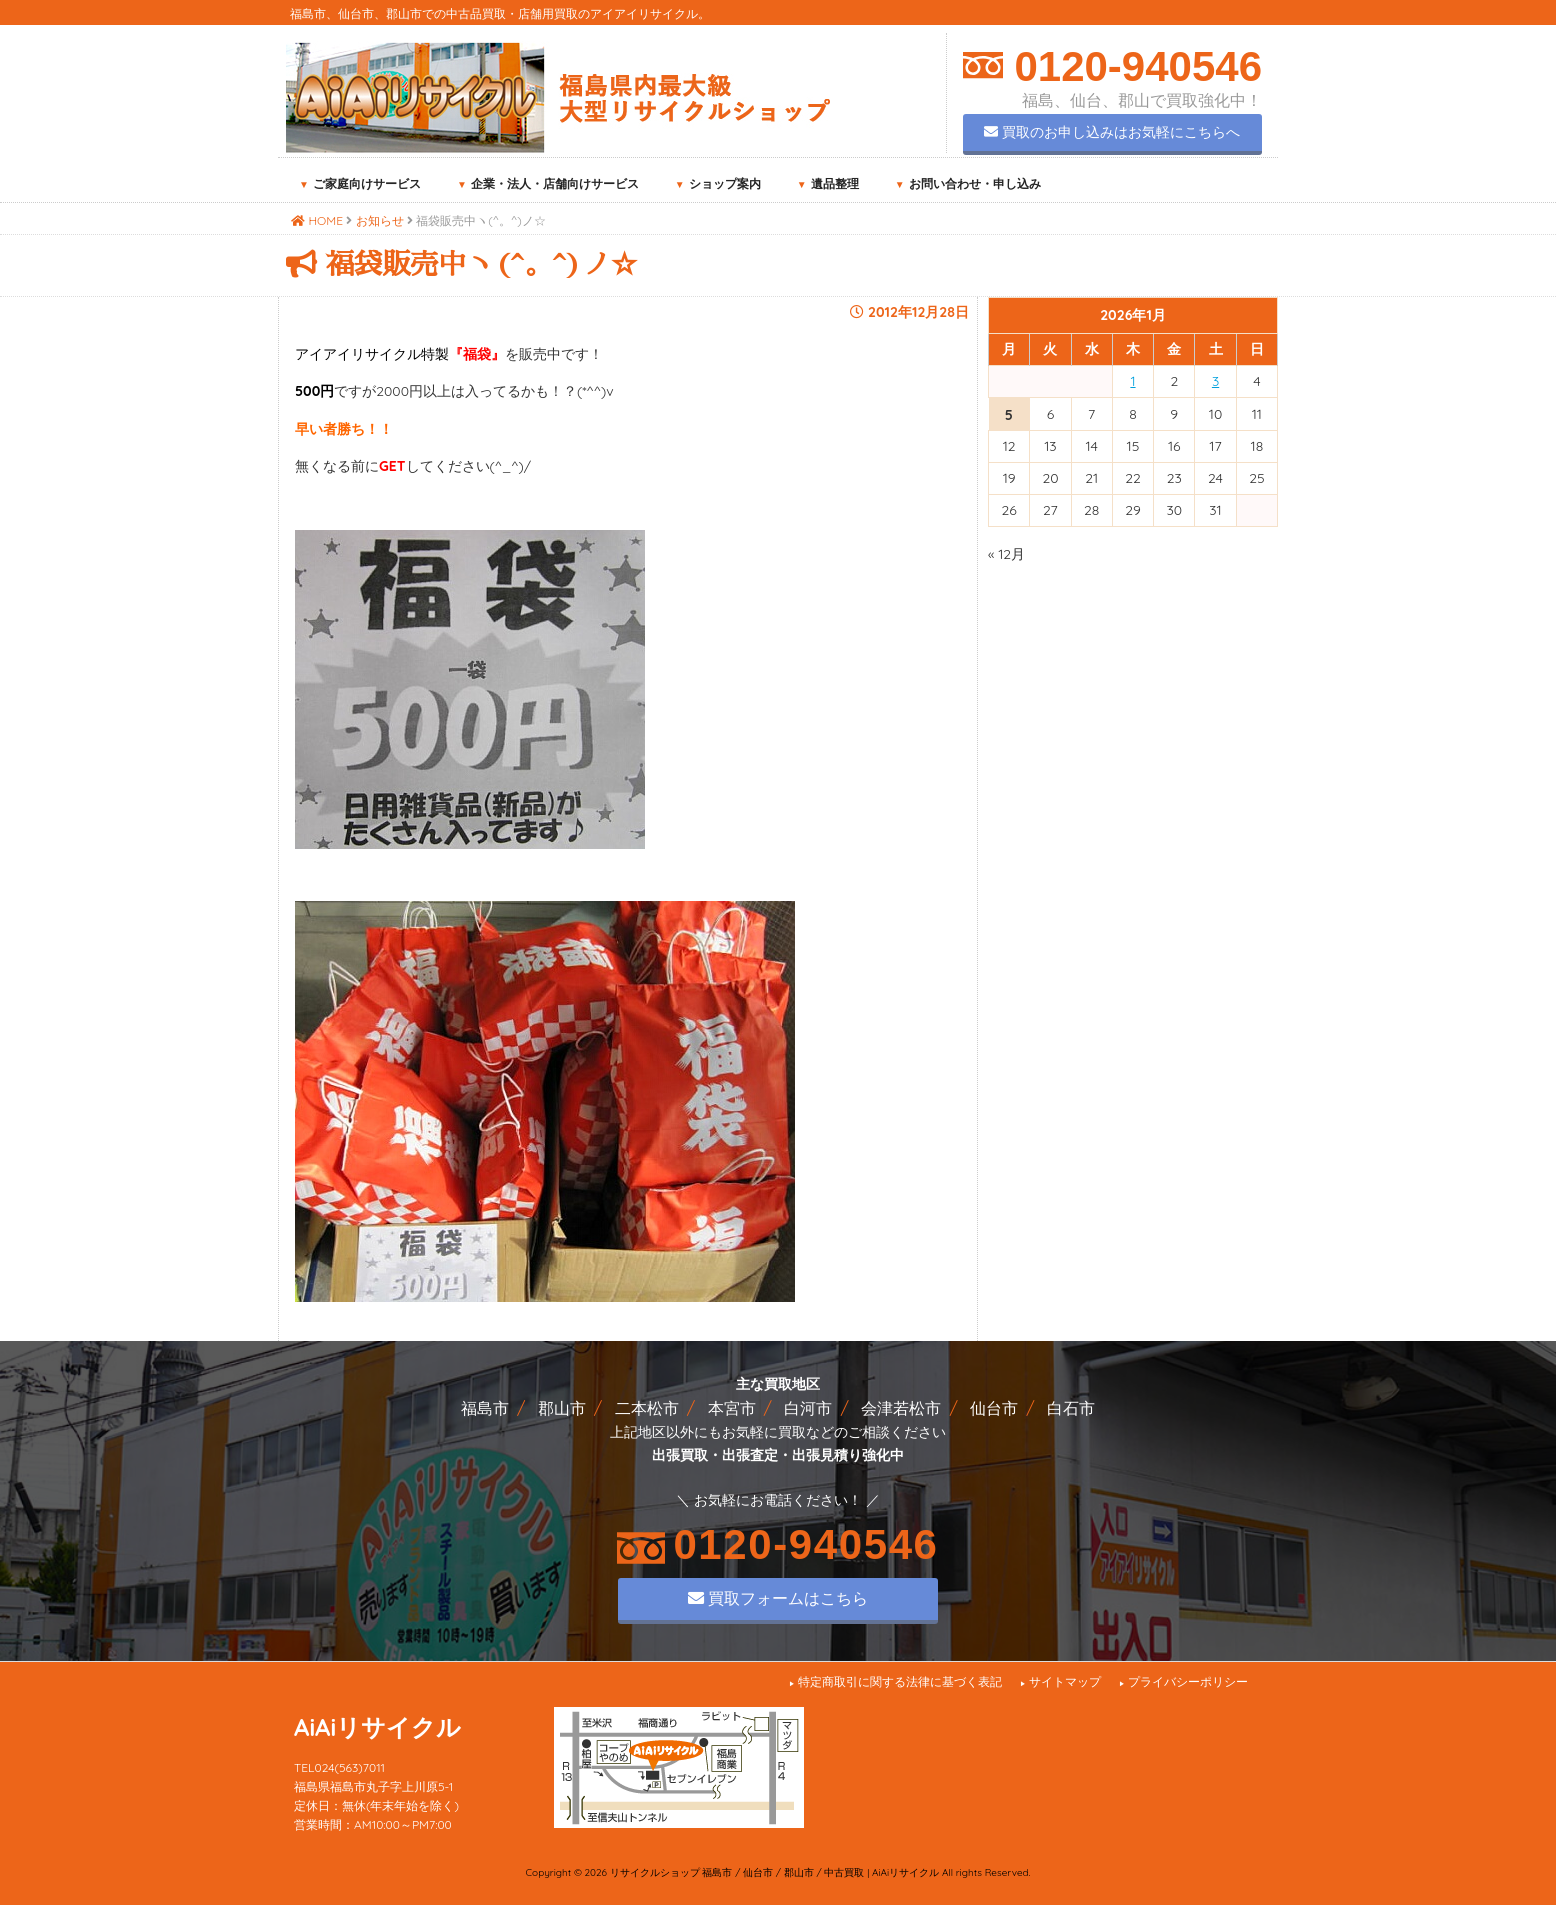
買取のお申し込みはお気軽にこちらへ (1112, 132)
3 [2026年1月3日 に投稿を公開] (1215, 381)
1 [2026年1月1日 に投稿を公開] (1132, 381)
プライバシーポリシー (1188, 1681)
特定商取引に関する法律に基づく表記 (900, 1681)
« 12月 (1006, 554)
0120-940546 (1132, 66)
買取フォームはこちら (778, 1598)
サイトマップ (1065, 1681)
